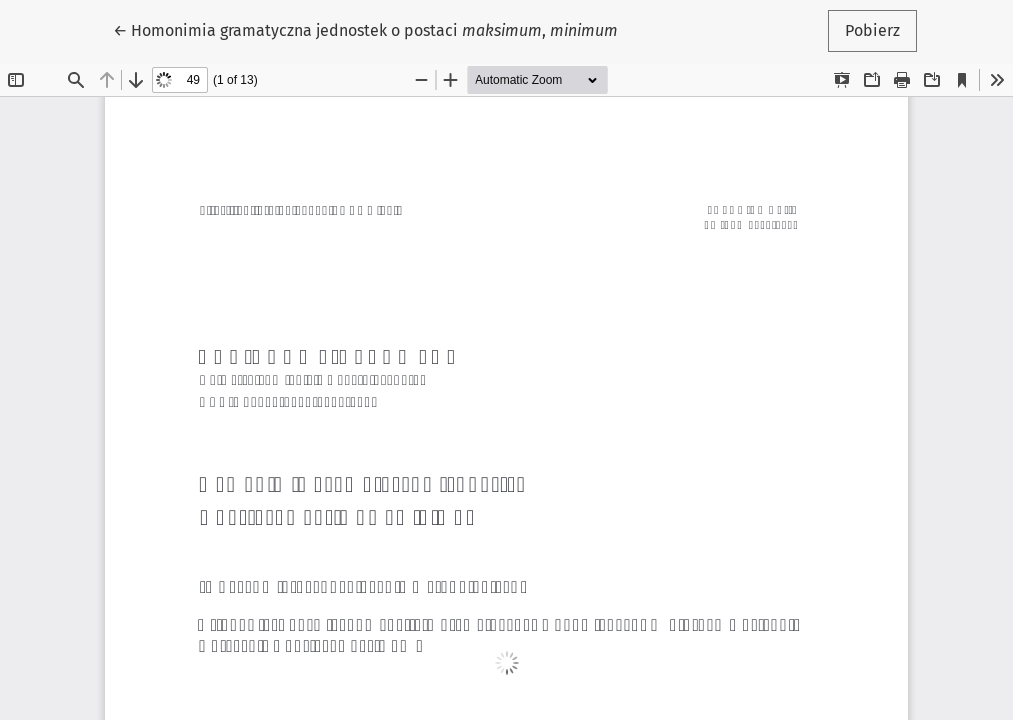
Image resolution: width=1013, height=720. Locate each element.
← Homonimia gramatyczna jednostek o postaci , (365, 29)
